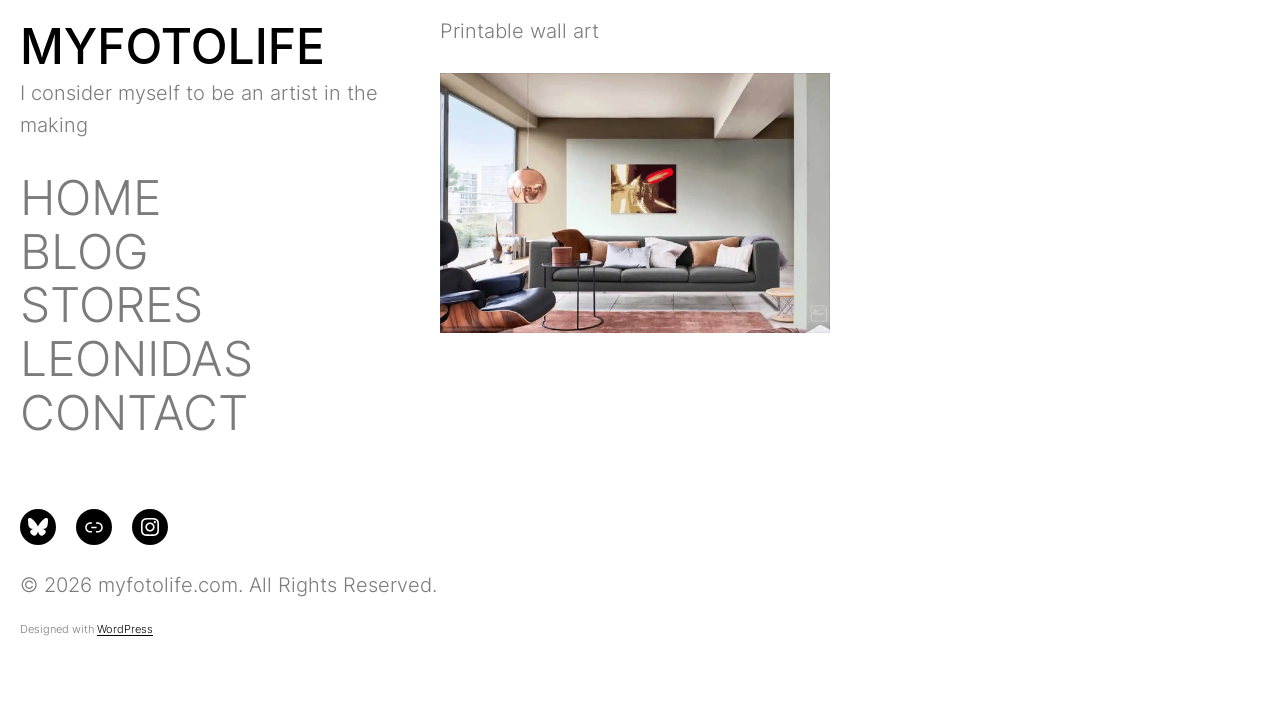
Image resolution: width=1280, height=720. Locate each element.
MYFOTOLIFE (172, 46)
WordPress (125, 629)
